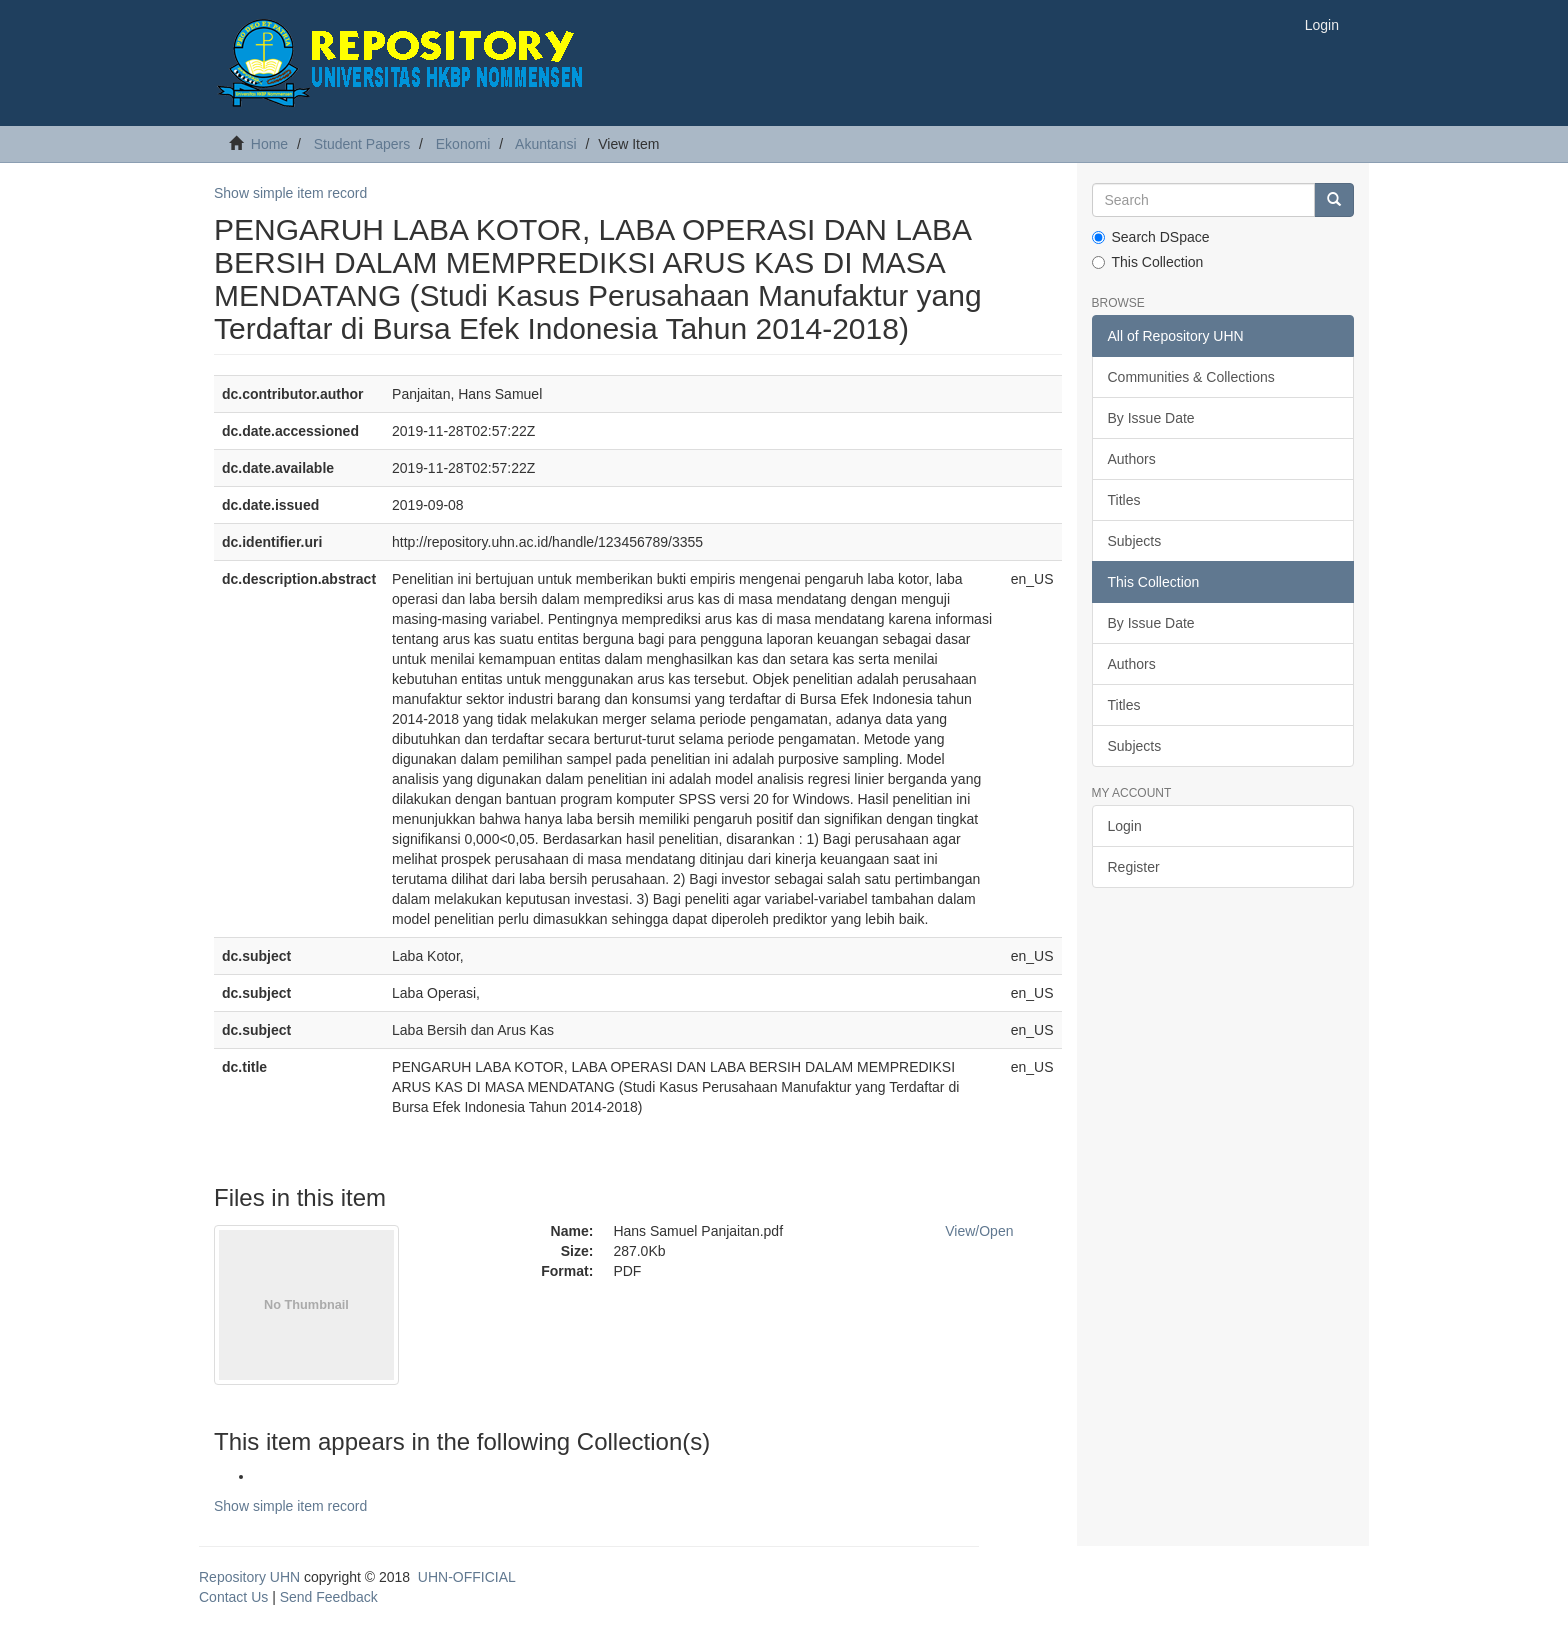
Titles (1124, 500)
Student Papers (362, 144)
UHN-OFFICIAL (467, 1577)
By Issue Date (1151, 418)
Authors (1132, 459)
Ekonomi (463, 144)
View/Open (979, 1231)
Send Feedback (329, 1597)
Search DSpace (1151, 237)
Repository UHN (249, 1577)
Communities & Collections (1191, 377)
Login (1125, 826)
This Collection (1148, 262)
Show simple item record (290, 193)
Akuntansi (545, 144)
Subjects (1135, 541)
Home (269, 144)
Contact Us (233, 1597)
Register (1134, 867)
